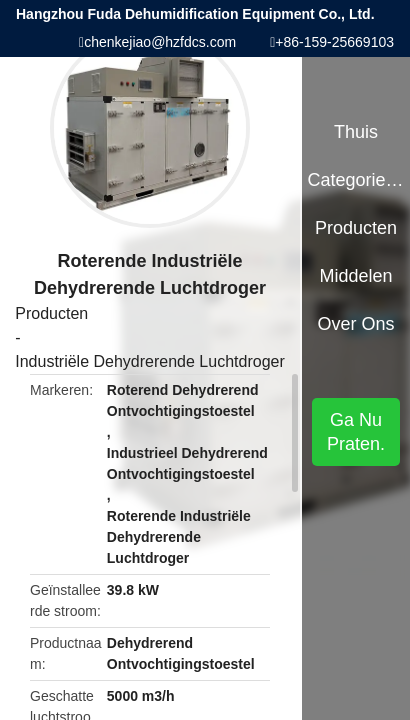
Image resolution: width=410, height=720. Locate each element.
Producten (51, 313)
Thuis (356, 132)
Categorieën (355, 180)
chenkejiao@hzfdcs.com (160, 42)
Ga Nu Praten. (356, 432)
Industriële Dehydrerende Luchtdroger (150, 361)
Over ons (356, 324)
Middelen (356, 276)
